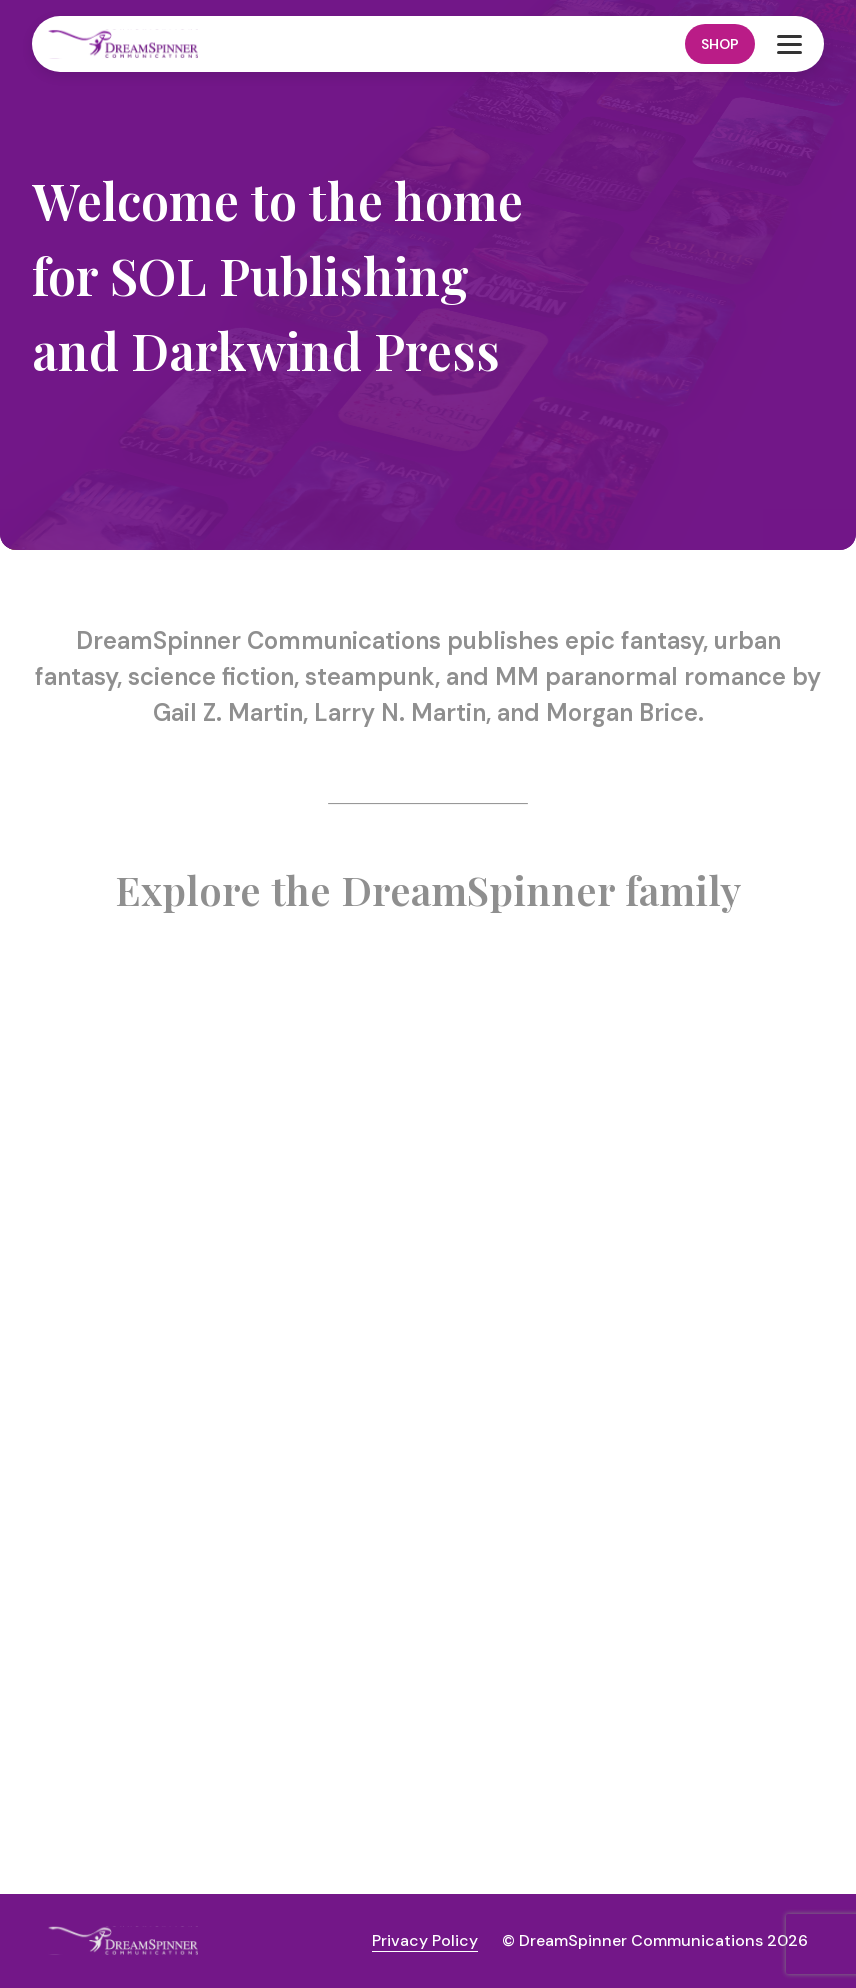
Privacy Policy (425, 1940)
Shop (720, 44)
